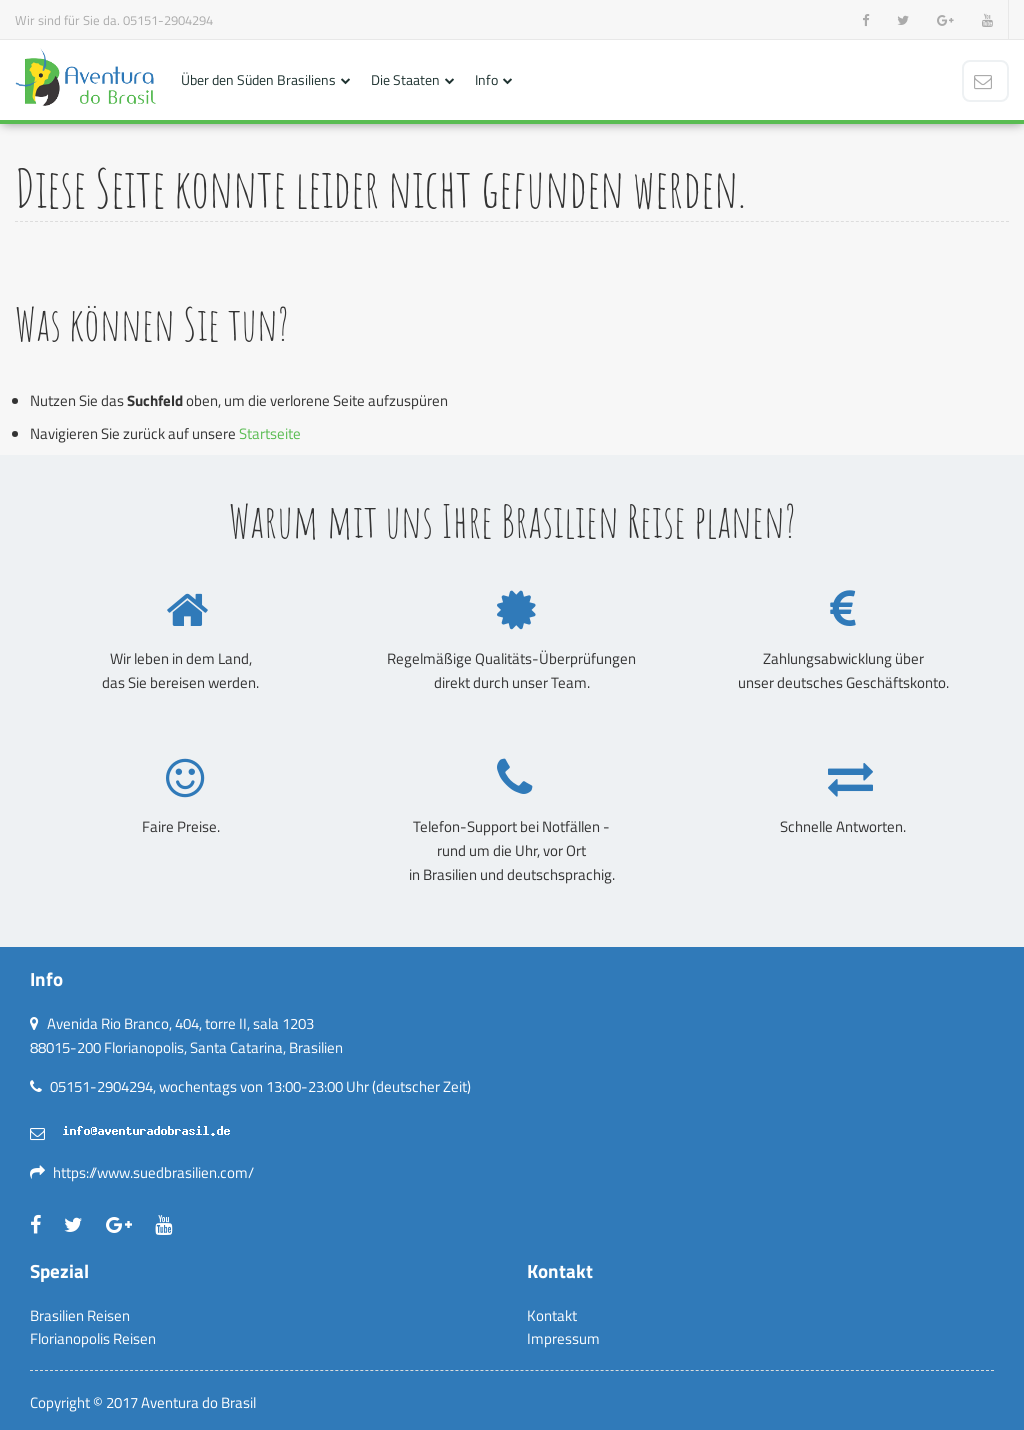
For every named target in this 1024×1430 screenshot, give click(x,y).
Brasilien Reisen (80, 1315)
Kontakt (552, 1315)
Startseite (270, 433)
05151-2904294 (168, 20)
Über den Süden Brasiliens (258, 79)
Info (486, 79)
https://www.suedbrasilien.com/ (153, 1172)
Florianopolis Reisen (93, 1338)
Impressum (563, 1338)
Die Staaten (405, 79)
